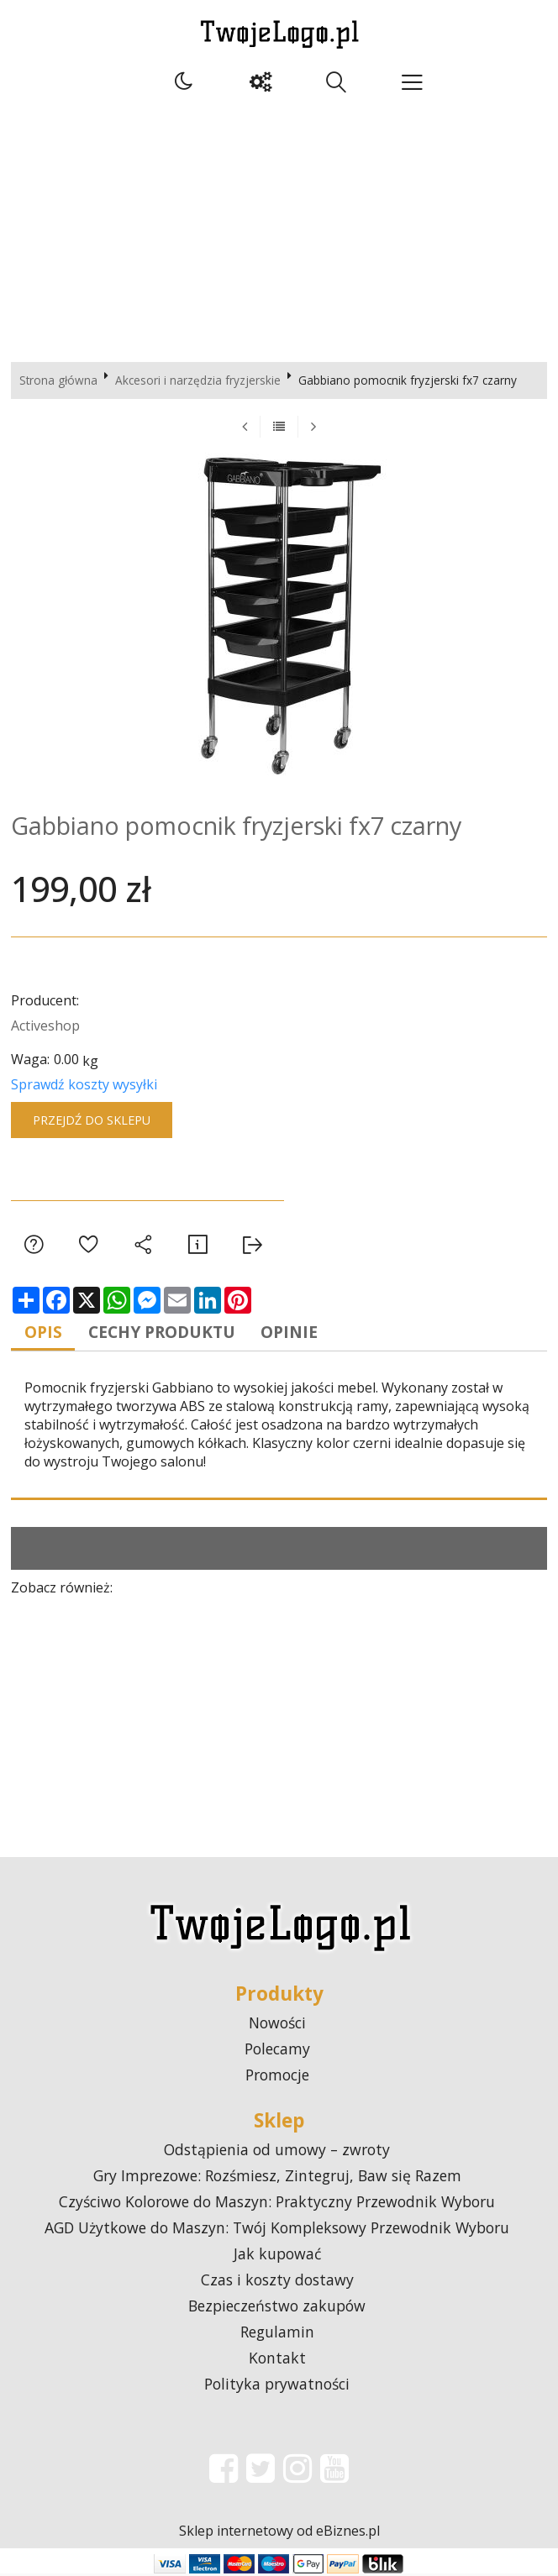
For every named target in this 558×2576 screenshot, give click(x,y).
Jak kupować (277, 2256)
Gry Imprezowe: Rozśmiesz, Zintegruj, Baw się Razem (277, 2178)
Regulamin (277, 2334)
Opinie (305, 1333)
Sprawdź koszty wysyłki (84, 1084)
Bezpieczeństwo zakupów (277, 2308)
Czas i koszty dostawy (277, 2282)
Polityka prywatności (277, 2386)
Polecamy (277, 2051)
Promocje (277, 2077)
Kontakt (277, 2360)
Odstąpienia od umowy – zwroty (277, 2152)
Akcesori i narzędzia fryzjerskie (198, 380)
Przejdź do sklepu (91, 1120)
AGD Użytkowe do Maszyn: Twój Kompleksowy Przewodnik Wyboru (277, 2230)
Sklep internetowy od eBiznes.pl (279, 2533)
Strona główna (58, 380)
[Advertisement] (279, 227)
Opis (46, 1333)
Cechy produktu (171, 1333)
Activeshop (45, 1025)
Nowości (277, 2025)
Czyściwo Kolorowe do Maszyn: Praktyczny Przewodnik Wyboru (277, 2204)
